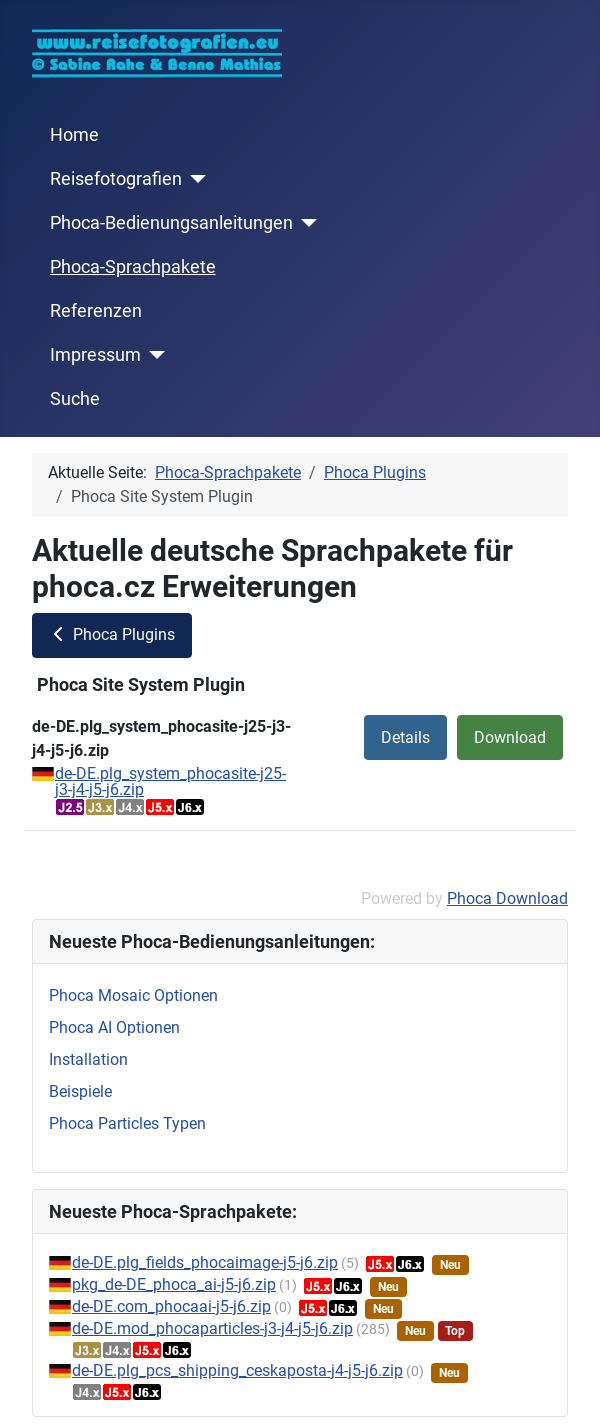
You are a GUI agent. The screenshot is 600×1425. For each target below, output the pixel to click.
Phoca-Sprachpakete (133, 267)
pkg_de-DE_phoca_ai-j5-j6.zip (174, 1284)
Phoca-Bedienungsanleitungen (171, 223)
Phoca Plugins (112, 634)
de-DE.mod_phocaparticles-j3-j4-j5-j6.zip (212, 1328)
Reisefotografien (116, 179)
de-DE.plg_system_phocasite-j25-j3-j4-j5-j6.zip (170, 781)
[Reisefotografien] (194, 179)
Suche (75, 399)
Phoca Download (507, 898)
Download (510, 737)
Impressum (95, 355)
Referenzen (96, 311)
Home (74, 135)
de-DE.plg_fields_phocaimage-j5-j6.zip (205, 1262)
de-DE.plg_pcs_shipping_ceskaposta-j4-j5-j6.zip (237, 1370)
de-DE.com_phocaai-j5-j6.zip (171, 1306)
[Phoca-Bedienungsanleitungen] (305, 223)
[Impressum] (153, 355)
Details (405, 737)
